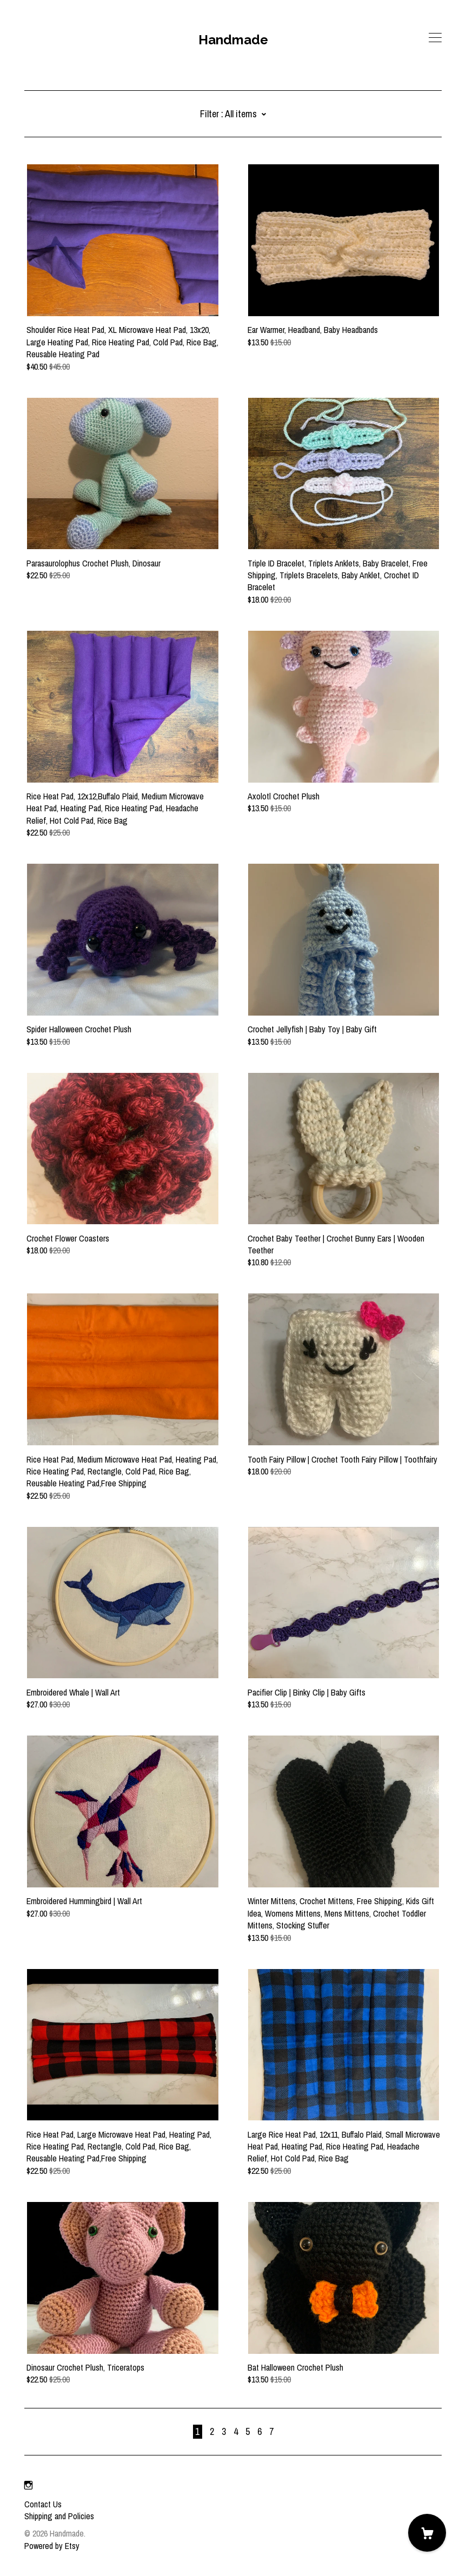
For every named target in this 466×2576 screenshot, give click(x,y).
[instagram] (28, 2486)
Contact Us (43, 2504)
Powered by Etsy (51, 2546)
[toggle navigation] (435, 37)
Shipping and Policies (59, 2516)
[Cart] (427, 2533)
